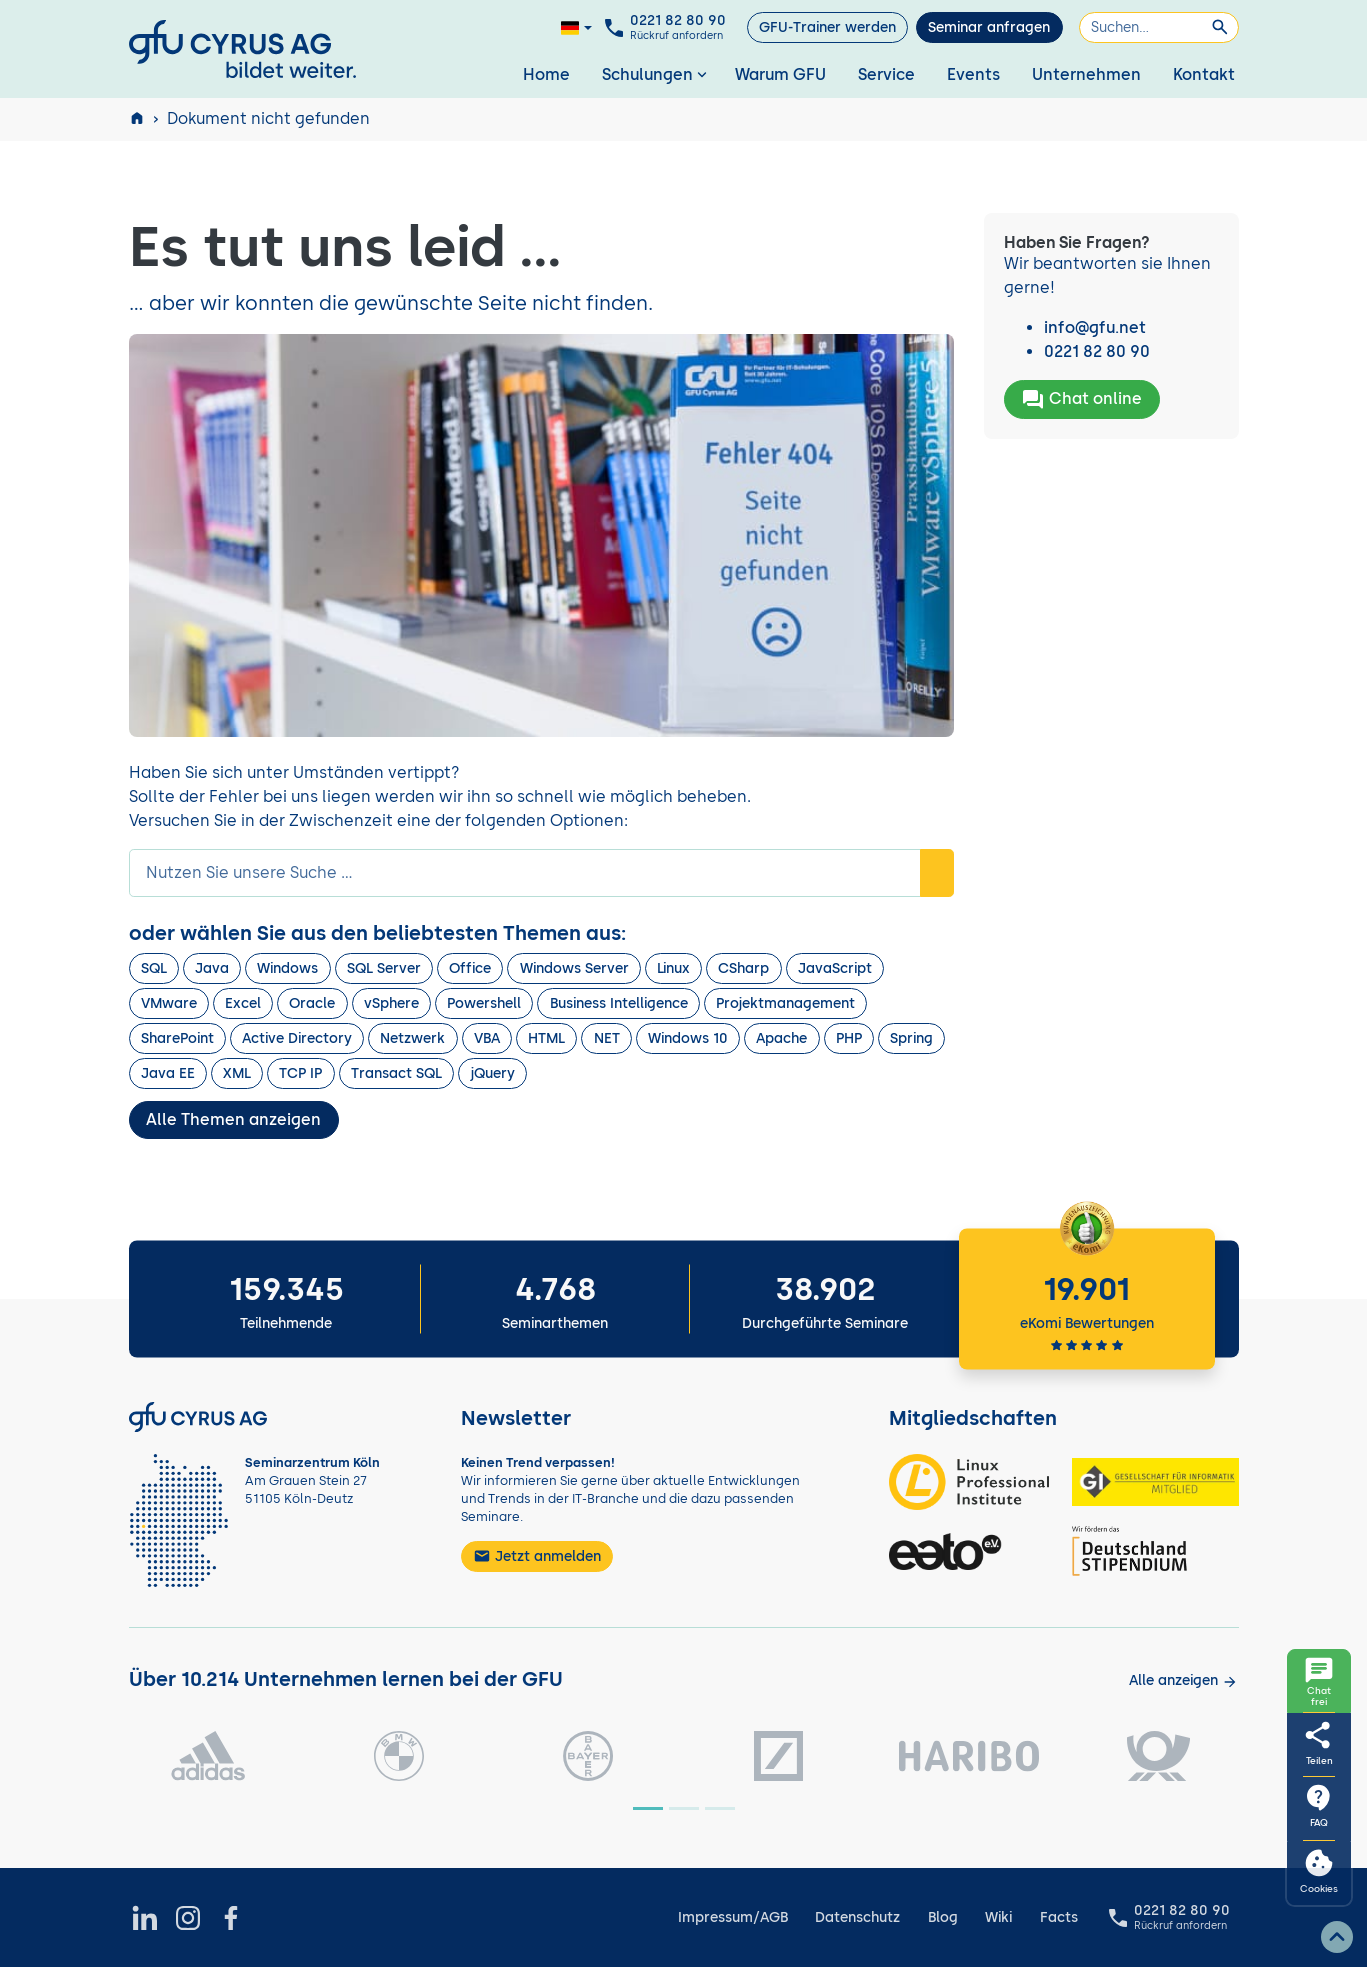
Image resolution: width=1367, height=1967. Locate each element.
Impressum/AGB (733, 1917)
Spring (911, 1038)
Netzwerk (412, 1038)
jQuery (492, 1073)
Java (212, 968)
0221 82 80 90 (1097, 351)
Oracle (312, 1003)
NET (607, 1038)
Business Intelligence (619, 1003)
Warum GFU (780, 74)
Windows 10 (688, 1038)
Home (546, 74)
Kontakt (1204, 74)
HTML (546, 1038)
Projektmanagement (785, 1003)
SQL (154, 968)
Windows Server (574, 968)
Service (886, 74)
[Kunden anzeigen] (1183, 1680)
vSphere (391, 1003)
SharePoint (177, 1038)
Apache (781, 1038)
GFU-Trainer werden (827, 27)
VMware (169, 1003)
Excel (243, 1003)
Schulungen (656, 74)
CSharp (743, 968)
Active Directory (297, 1038)
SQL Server (384, 968)
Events (973, 74)
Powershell (484, 1003)
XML (237, 1073)
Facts (1059, 1917)
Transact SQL (396, 1073)
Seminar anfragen (989, 27)
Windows (287, 968)
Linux (673, 968)
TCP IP (300, 1073)
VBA (487, 1038)
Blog (943, 1917)
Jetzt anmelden (537, 1556)
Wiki (998, 1917)
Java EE (168, 1073)
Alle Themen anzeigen (233, 1119)
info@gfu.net (1095, 327)
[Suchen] (1159, 27)
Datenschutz (857, 1917)
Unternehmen (1086, 74)
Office (470, 968)
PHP (849, 1038)
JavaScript (835, 968)
